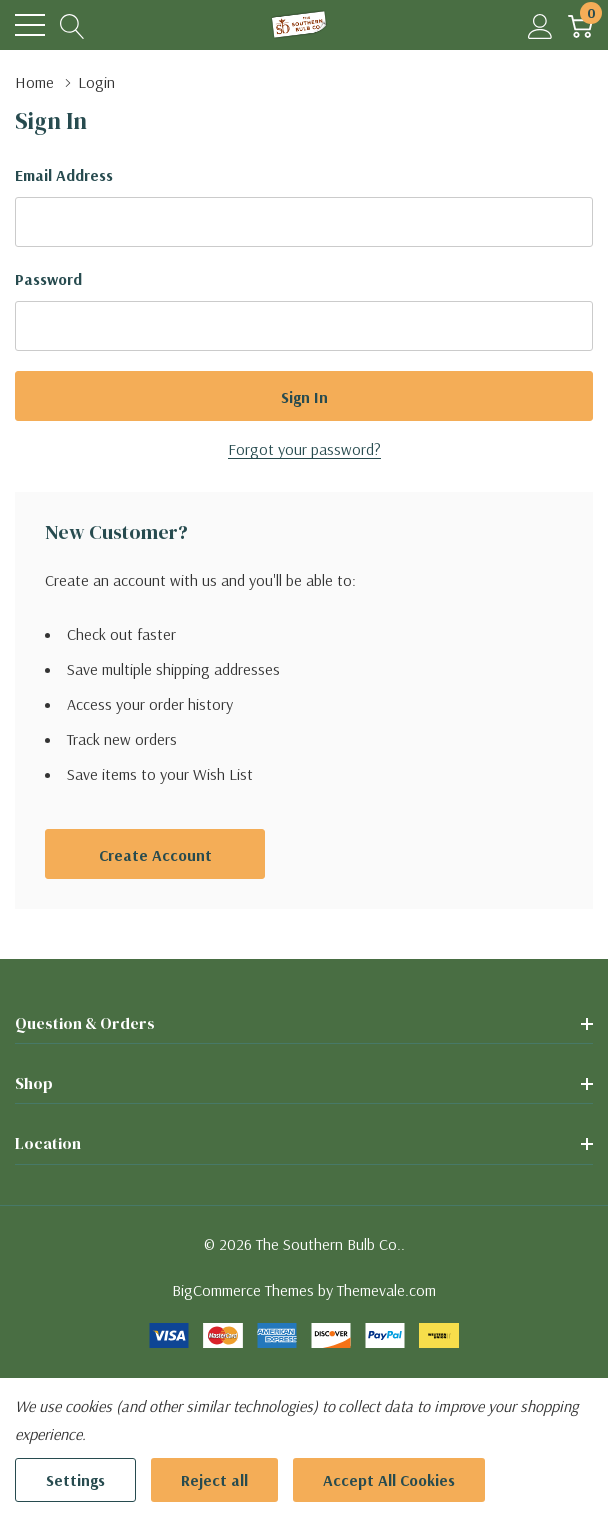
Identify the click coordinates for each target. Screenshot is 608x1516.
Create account (155, 855)
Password (48, 279)
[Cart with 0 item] (580, 25)
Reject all (214, 1480)
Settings (75, 1480)
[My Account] (540, 25)
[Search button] (72, 25)
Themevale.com (386, 1290)
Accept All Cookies (389, 1480)
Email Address (64, 175)
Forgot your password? (304, 449)
